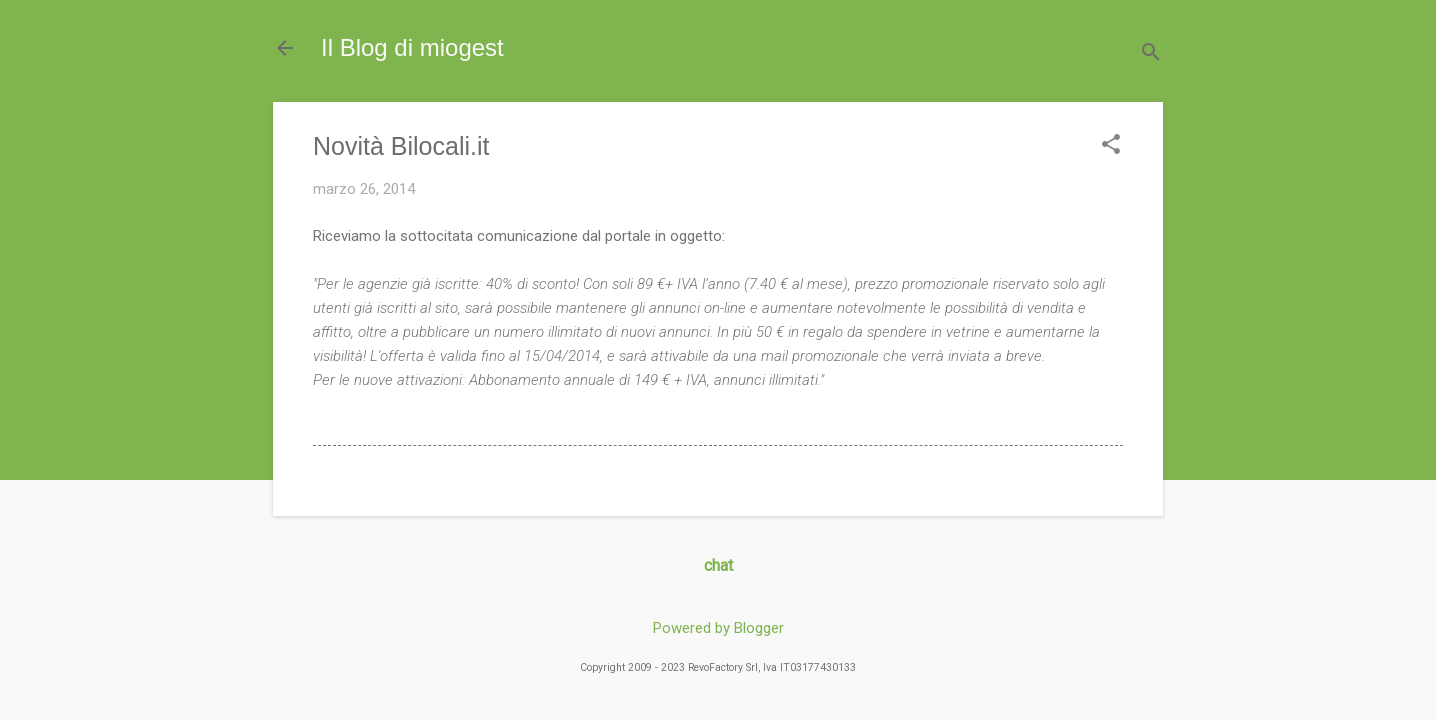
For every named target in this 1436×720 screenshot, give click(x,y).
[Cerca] (1151, 54)
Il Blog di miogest (412, 47)
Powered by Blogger (718, 628)
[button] (1111, 146)
